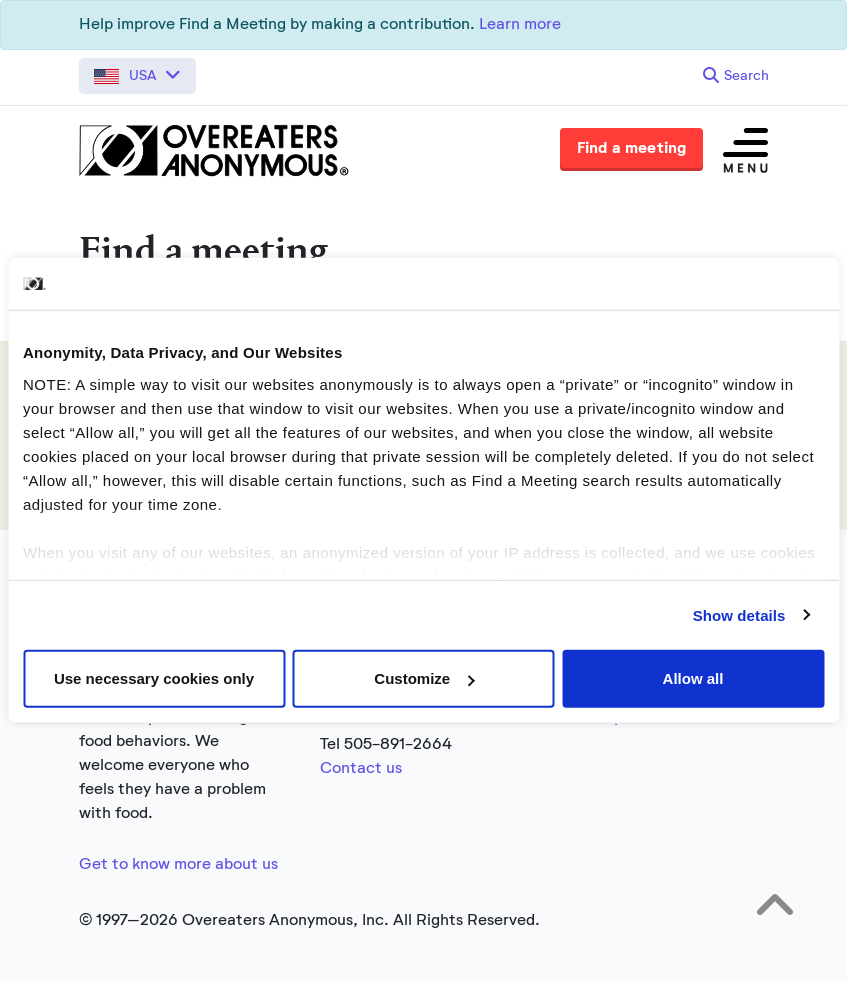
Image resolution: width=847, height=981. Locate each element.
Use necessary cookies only (154, 678)
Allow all (693, 678)
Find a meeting (632, 149)
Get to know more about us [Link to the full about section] (178, 865)
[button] (137, 76)
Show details (739, 614)
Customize (424, 678)
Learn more (520, 25)
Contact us (361, 769)
